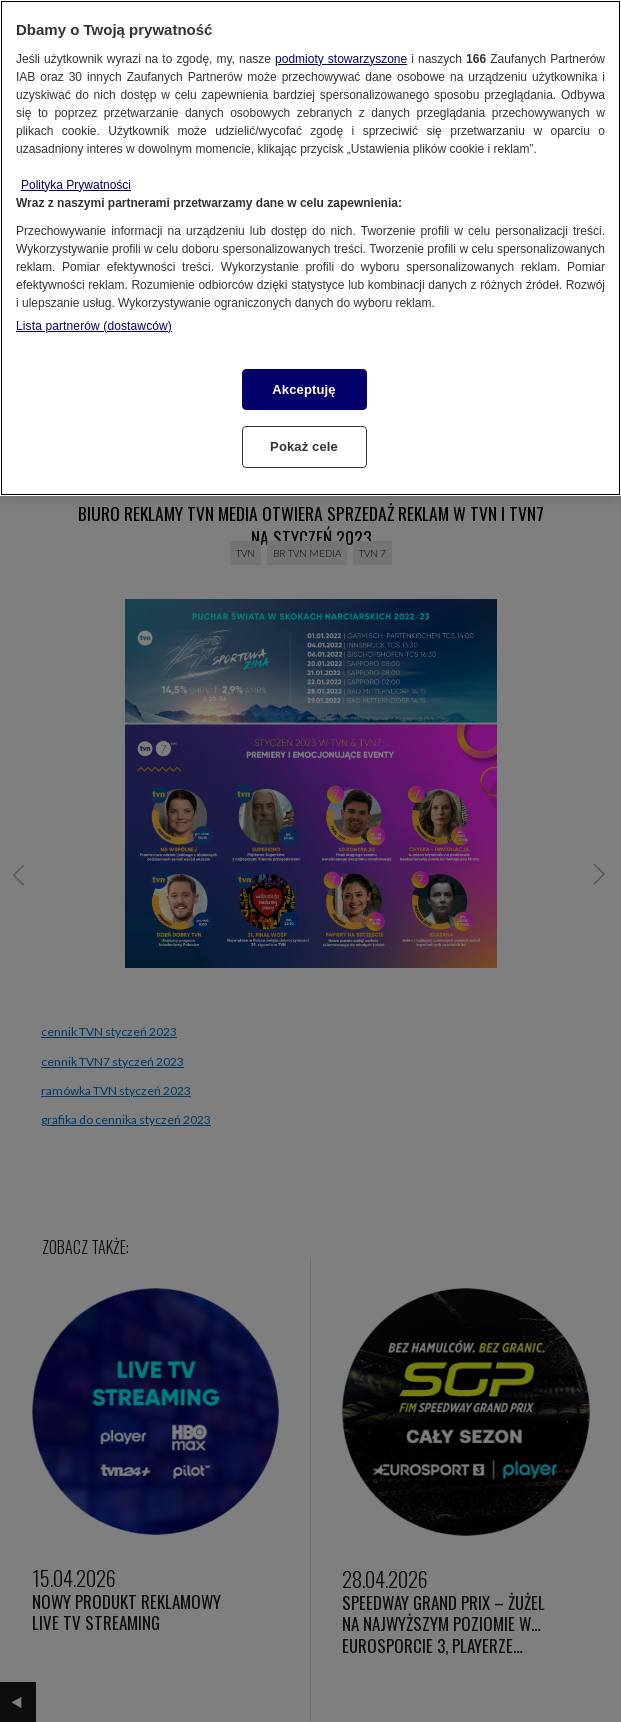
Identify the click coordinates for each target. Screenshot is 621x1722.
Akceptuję (303, 389)
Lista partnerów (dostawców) (94, 326)
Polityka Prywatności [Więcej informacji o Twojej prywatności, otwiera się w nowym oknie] (76, 185)
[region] (310, 248)
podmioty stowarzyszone (341, 59)
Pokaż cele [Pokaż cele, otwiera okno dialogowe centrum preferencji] (304, 446)
